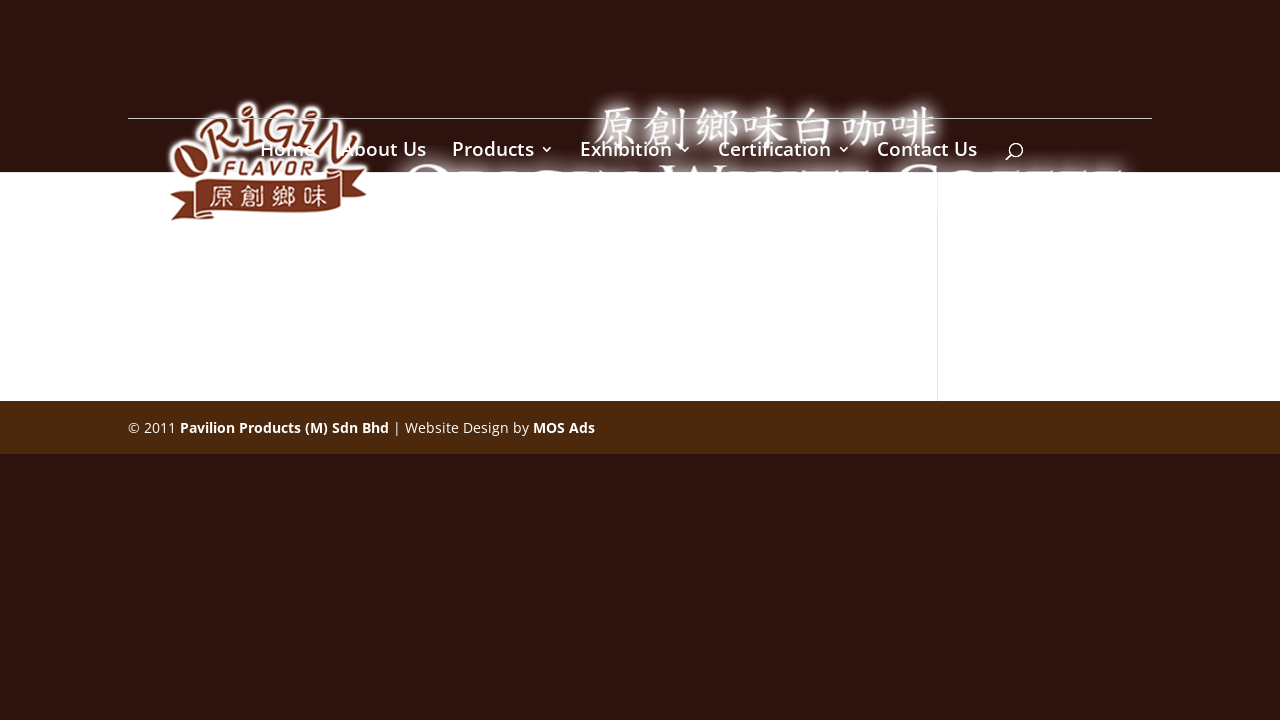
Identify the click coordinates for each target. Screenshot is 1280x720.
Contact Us (927, 152)
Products (493, 152)
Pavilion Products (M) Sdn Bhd (284, 427)
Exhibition (626, 152)
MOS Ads (564, 427)
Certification (774, 152)
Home (287, 152)
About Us (383, 152)
